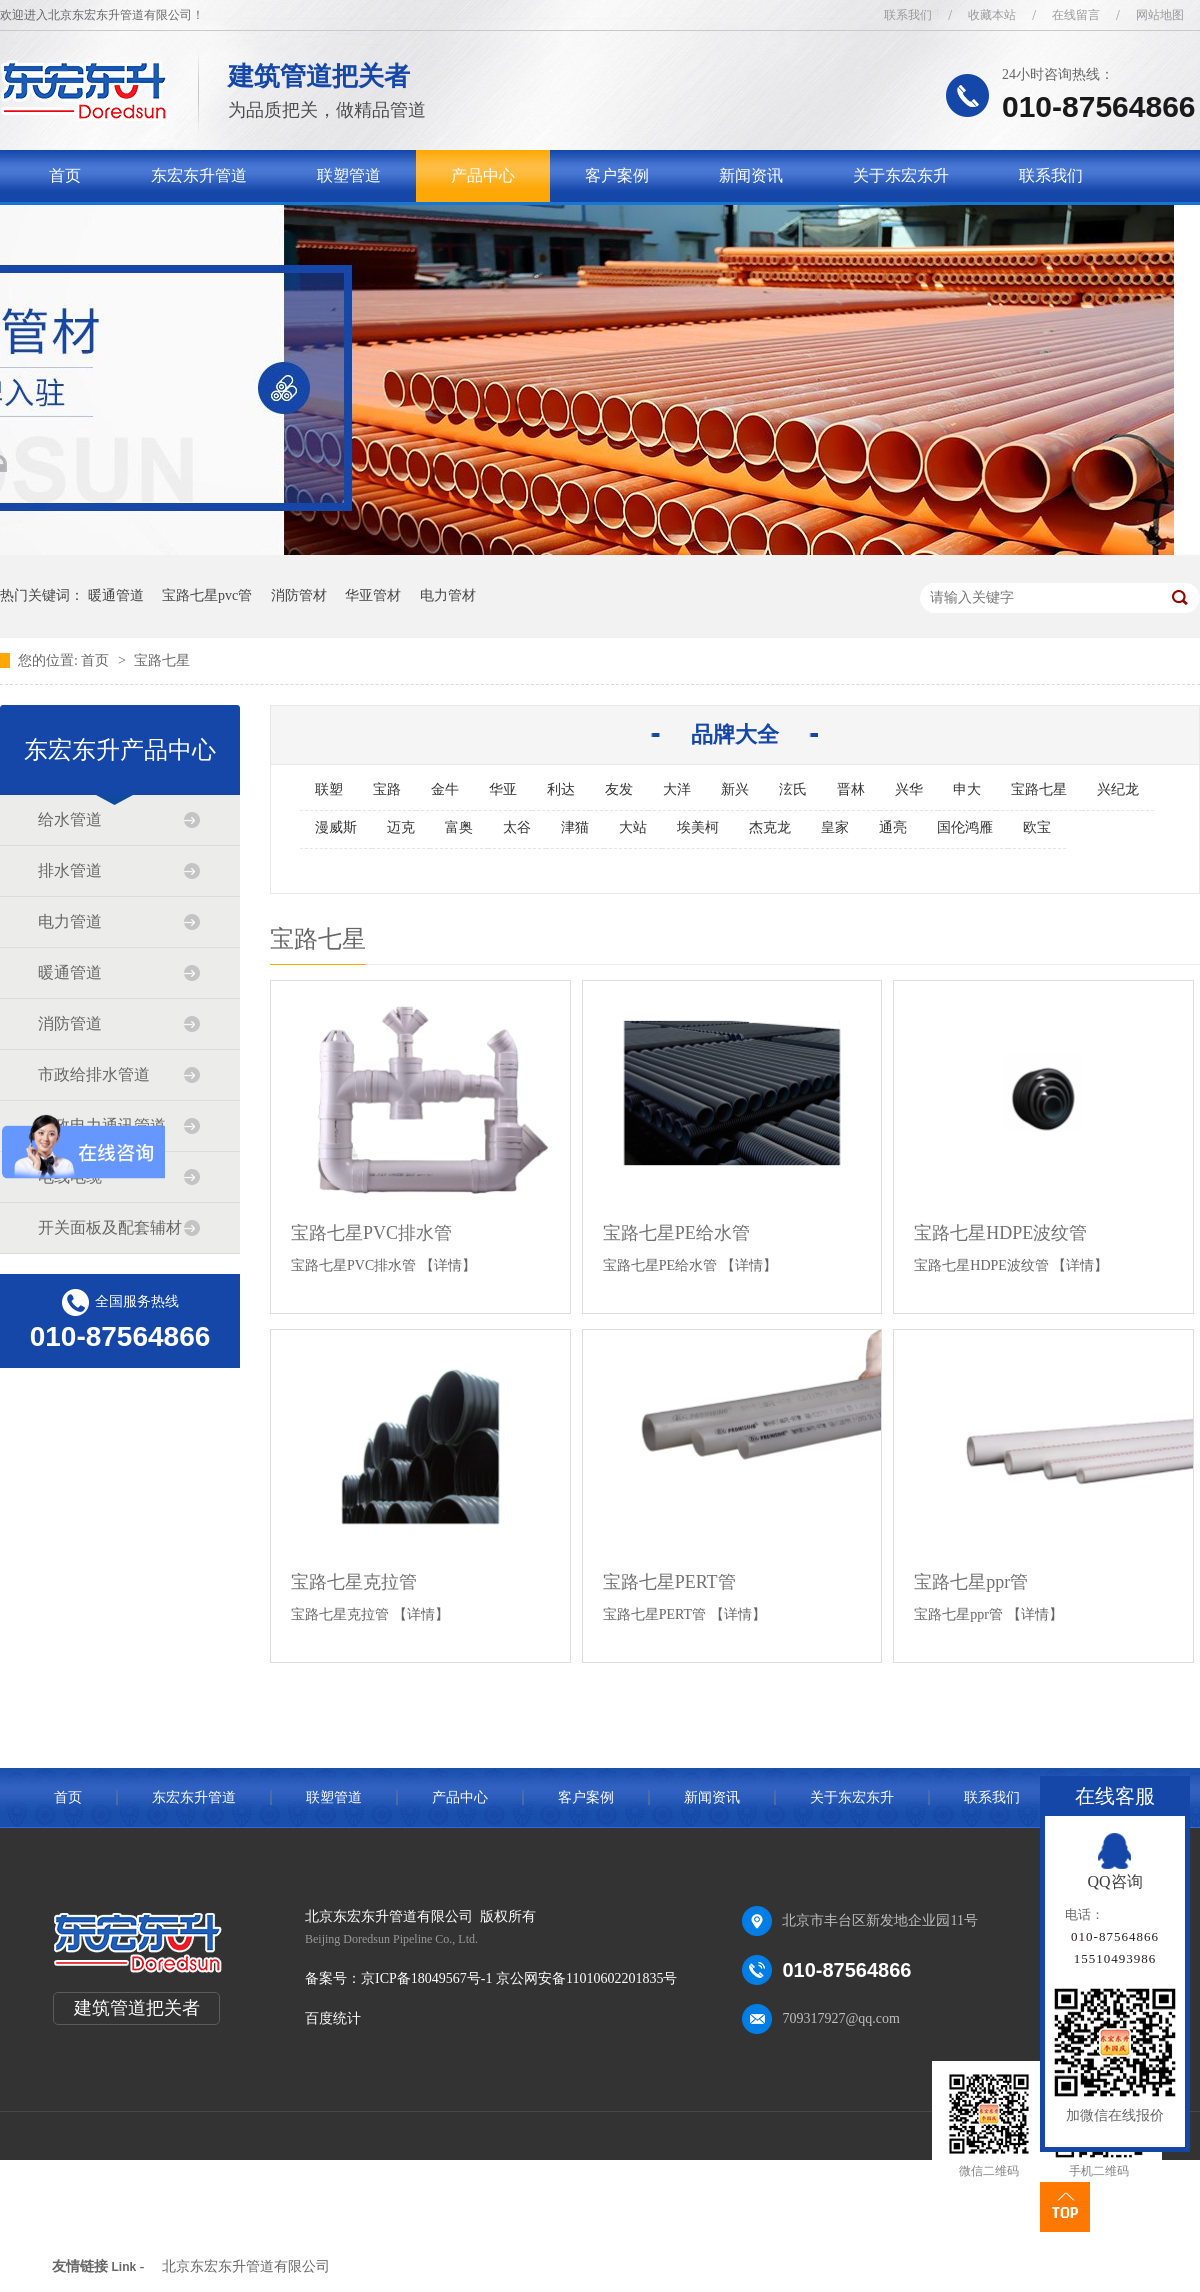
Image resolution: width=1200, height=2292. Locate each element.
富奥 (459, 827)
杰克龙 (770, 827)
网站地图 (1160, 15)
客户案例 (617, 175)
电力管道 (70, 921)
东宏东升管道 (199, 175)
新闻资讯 (751, 175)
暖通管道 (116, 595)
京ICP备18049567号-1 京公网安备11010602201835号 (519, 1978)
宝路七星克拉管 (354, 1582)
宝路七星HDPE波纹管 (1000, 1233)
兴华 (909, 789)
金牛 (445, 789)
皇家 (835, 827)
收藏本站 (992, 15)
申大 (967, 789)
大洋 (677, 789)
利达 (561, 789)
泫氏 (793, 789)
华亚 (503, 789)
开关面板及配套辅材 (110, 1227)
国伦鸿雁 (965, 827)
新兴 (735, 789)
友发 (619, 789)
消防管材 (299, 595)
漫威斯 (336, 827)
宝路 (387, 789)
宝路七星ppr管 (971, 1582)
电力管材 (448, 595)
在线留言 (1076, 15)
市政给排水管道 (94, 1074)
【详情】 (448, 1265)
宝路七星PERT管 (669, 1582)
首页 (65, 175)
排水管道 (70, 870)
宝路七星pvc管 (207, 595)
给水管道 (70, 819)
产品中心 (483, 175)
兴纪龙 (1118, 789)
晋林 (851, 789)
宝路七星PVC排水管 (371, 1233)
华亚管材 (373, 595)
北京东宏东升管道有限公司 (246, 2266)
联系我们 (908, 15)
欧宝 (1037, 827)
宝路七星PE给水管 (676, 1233)
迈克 (401, 827)
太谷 (517, 827)
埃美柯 (698, 827)
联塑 (329, 789)
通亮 (893, 827)
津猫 (575, 827)
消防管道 (70, 1023)
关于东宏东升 (901, 175)
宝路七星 (162, 660)
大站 (633, 827)
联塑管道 (349, 175)
